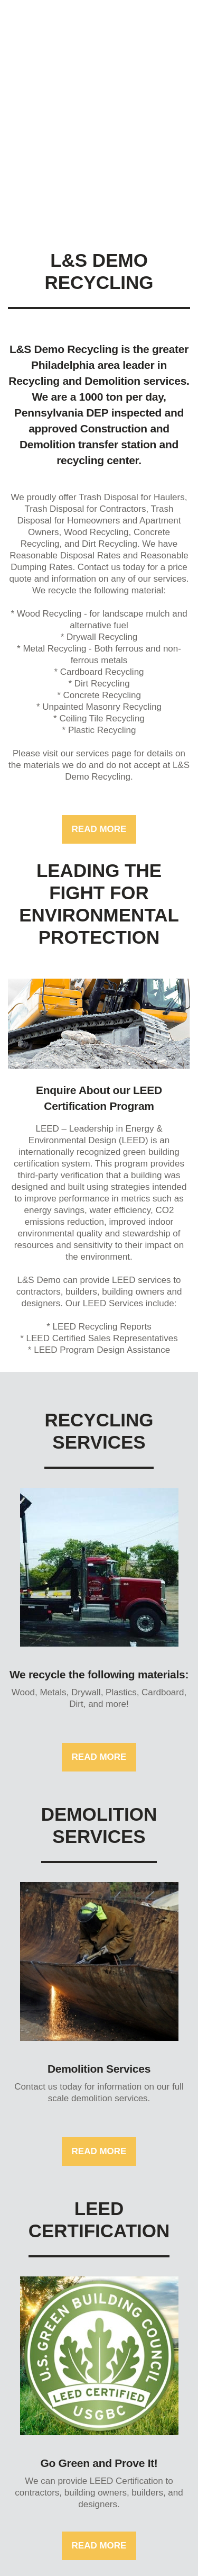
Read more (99, 829)
